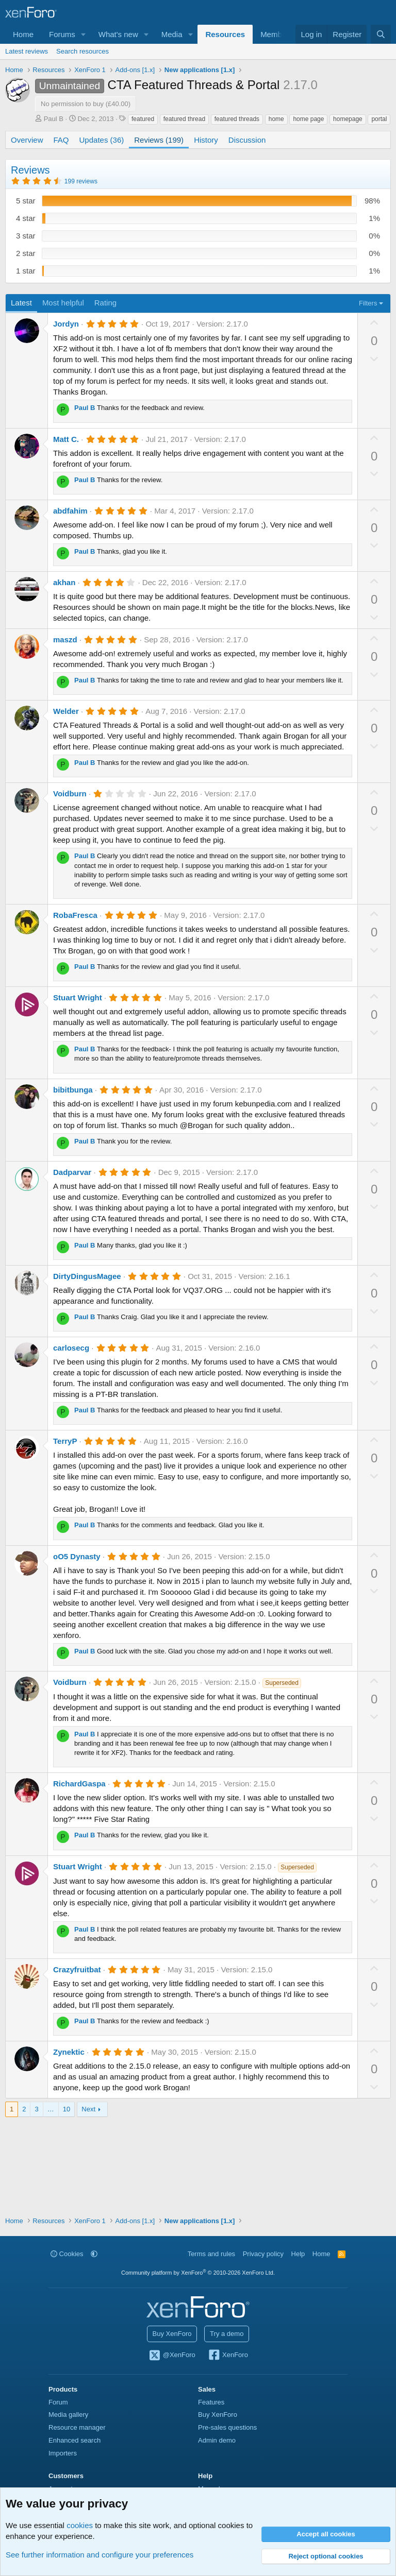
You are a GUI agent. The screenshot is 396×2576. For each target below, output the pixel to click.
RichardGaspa (79, 1783)
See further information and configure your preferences (99, 2554)
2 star (26, 253)
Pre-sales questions (227, 2427)
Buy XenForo (172, 2334)
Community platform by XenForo (198, 2273)
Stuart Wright (77, 997)
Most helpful (63, 302)
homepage (347, 119)
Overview (27, 139)
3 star (26, 235)
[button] (83, 34)
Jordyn (66, 323)
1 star (26, 270)
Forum (58, 2402)
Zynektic (69, 2052)
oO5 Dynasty (77, 1556)
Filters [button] (368, 303)
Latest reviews (26, 51)
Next (88, 2109)
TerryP (65, 1441)
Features (211, 2402)
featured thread (184, 119)
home (276, 119)
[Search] (381, 34)
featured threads (236, 119)
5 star (26, 200)
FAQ (61, 139)
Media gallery (68, 2414)
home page (308, 119)
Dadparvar (72, 1172)
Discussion (247, 139)
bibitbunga (73, 1089)
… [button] (50, 2109)
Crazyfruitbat (77, 1969)
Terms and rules (211, 2254)
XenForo (227, 2355)
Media (172, 34)
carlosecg (71, 1347)
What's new (118, 34)
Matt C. (66, 439)
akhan (64, 582)
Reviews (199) (159, 139)
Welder (66, 711)
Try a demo (226, 2334)
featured (142, 119)
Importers (62, 2453)
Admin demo (217, 2440)
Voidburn (70, 793)
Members (276, 34)
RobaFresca (75, 915)
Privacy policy (263, 2254)
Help (298, 2254)
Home (23, 34)
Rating (105, 302)
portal (379, 119)
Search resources (82, 51)
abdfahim (70, 510)
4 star (26, 218)
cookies (80, 2525)
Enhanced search (74, 2440)
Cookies (67, 2254)
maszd (65, 639)
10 (66, 2109)
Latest (21, 302)
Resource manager (77, 2427)
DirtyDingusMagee (87, 1276)
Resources (225, 34)
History (206, 139)
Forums (62, 34)
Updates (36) (101, 139)
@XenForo (171, 2355)
